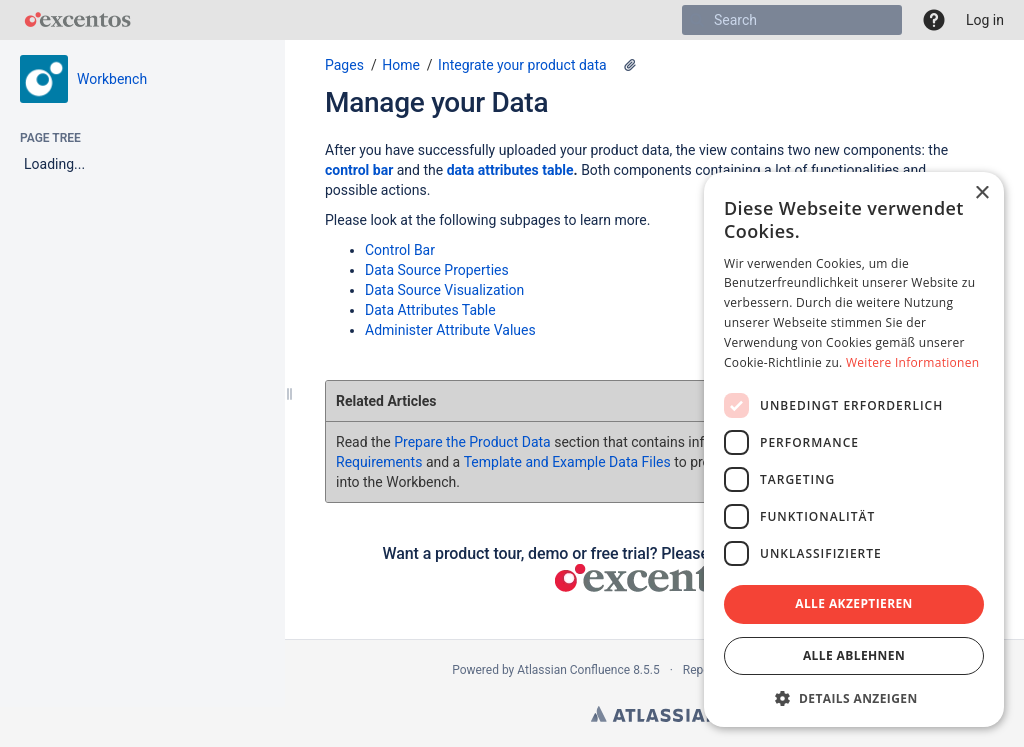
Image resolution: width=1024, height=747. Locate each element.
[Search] (697, 20)
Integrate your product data (522, 65)
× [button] (981, 193)
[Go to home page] (77, 20)
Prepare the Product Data (472, 442)
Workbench (112, 79)
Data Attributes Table (430, 310)
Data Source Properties (437, 270)
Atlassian (654, 714)
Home (401, 65)
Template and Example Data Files (567, 462)
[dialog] (854, 449)
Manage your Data (436, 102)
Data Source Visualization (444, 290)
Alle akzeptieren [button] (854, 603)
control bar (359, 170)
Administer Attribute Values (450, 330)
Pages (344, 65)
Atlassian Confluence (573, 670)
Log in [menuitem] (985, 20)
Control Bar (400, 250)
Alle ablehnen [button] (854, 655)
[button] (934, 20)
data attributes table (510, 170)
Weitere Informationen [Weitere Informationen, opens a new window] (913, 362)
